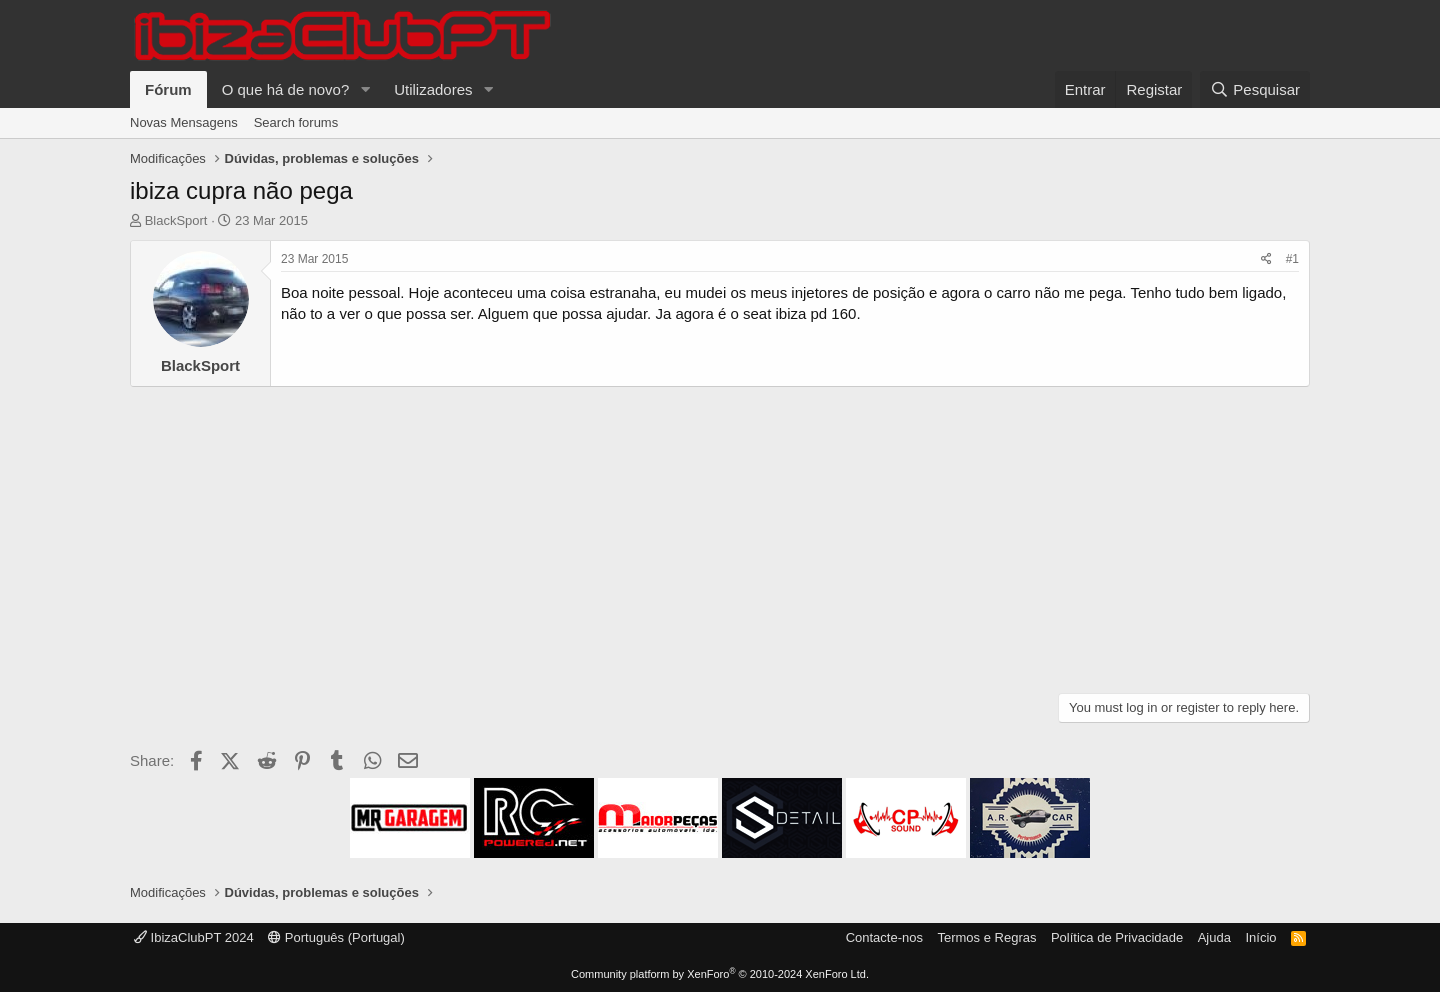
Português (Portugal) (336, 937)
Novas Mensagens (184, 122)
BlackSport (176, 220)
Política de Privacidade (1117, 937)
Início (1260, 937)
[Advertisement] (720, 537)
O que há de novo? (286, 89)
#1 (1292, 259)
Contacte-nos (884, 937)
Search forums (296, 122)
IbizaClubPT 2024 (194, 937)
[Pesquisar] (1255, 89)
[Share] (1266, 259)
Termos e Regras (986, 937)
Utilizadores (433, 89)
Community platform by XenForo (720, 974)
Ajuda (1214, 937)
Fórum (168, 89)
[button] (365, 89)
